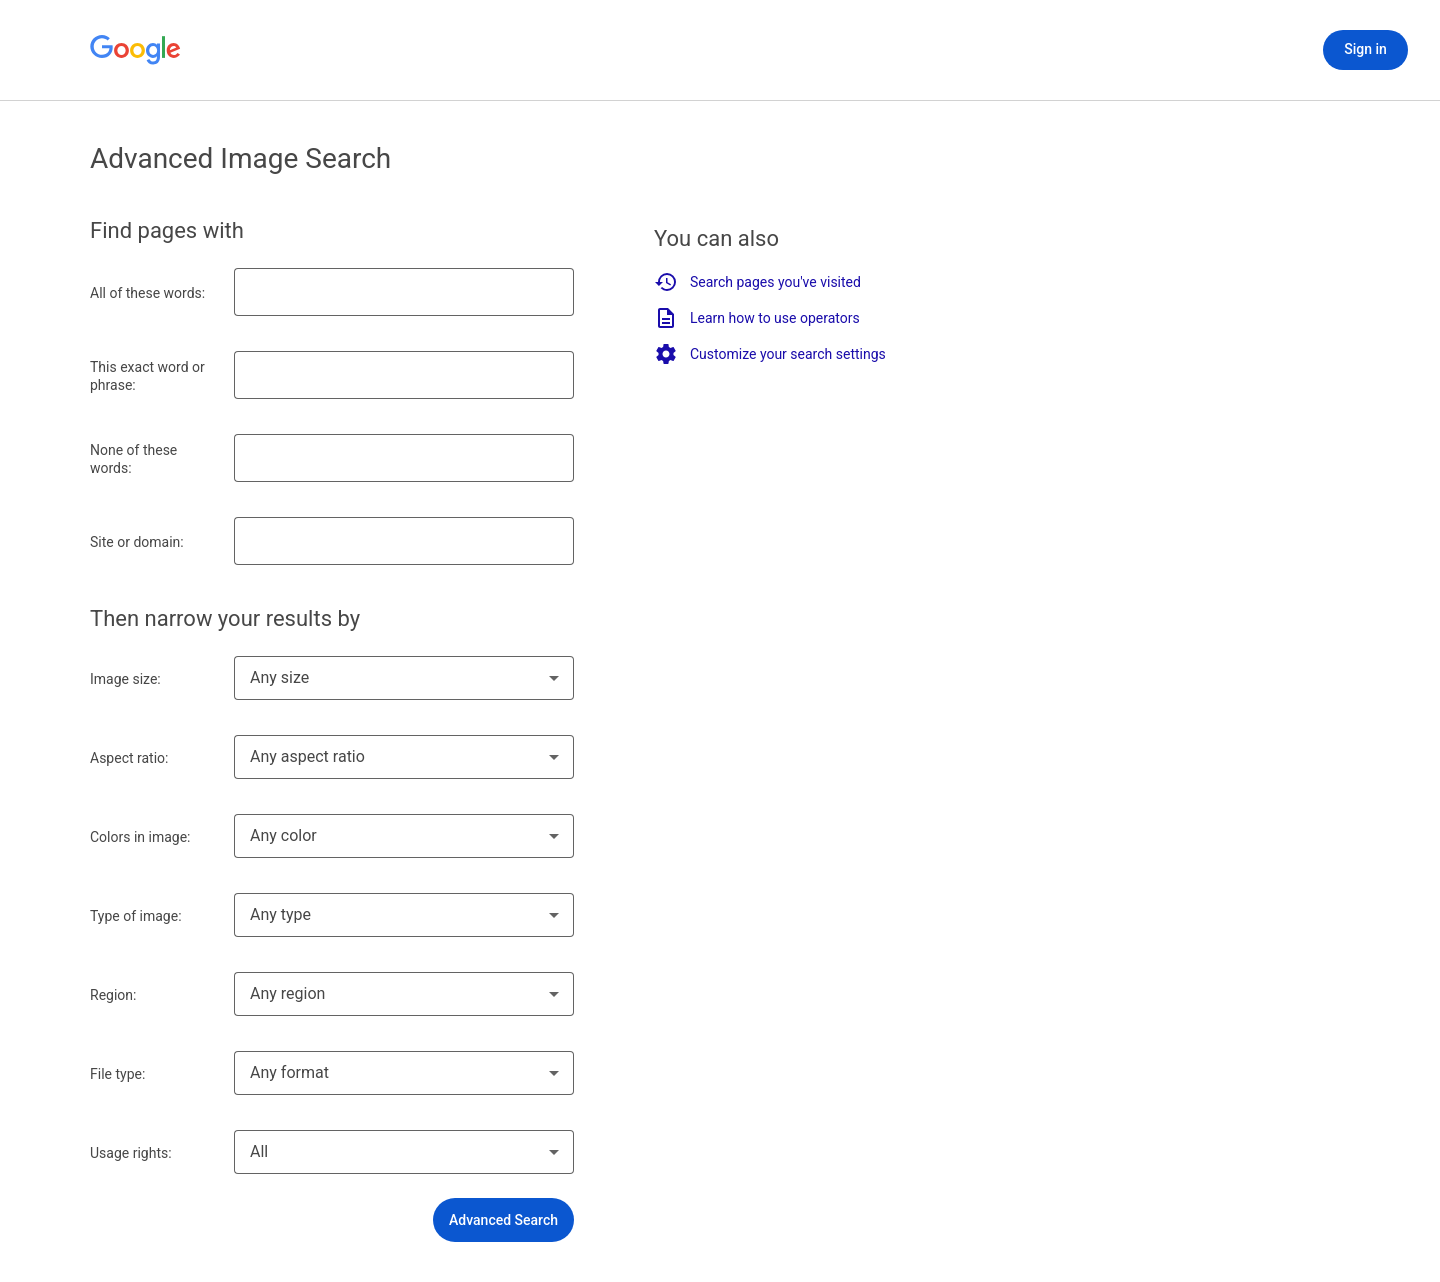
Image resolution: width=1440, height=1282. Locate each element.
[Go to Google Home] (136, 50)
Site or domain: (137, 542)
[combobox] (404, 678)
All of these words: (147, 293)
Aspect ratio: (129, 758)
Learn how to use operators (757, 318)
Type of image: (136, 916)
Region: (113, 995)
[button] (503, 1220)
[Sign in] (1365, 50)
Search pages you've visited (757, 282)
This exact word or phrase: (147, 376)
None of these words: (133, 459)
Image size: (125, 679)
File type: (117, 1074)
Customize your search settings (770, 354)
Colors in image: (140, 837)
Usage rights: (131, 1153)
